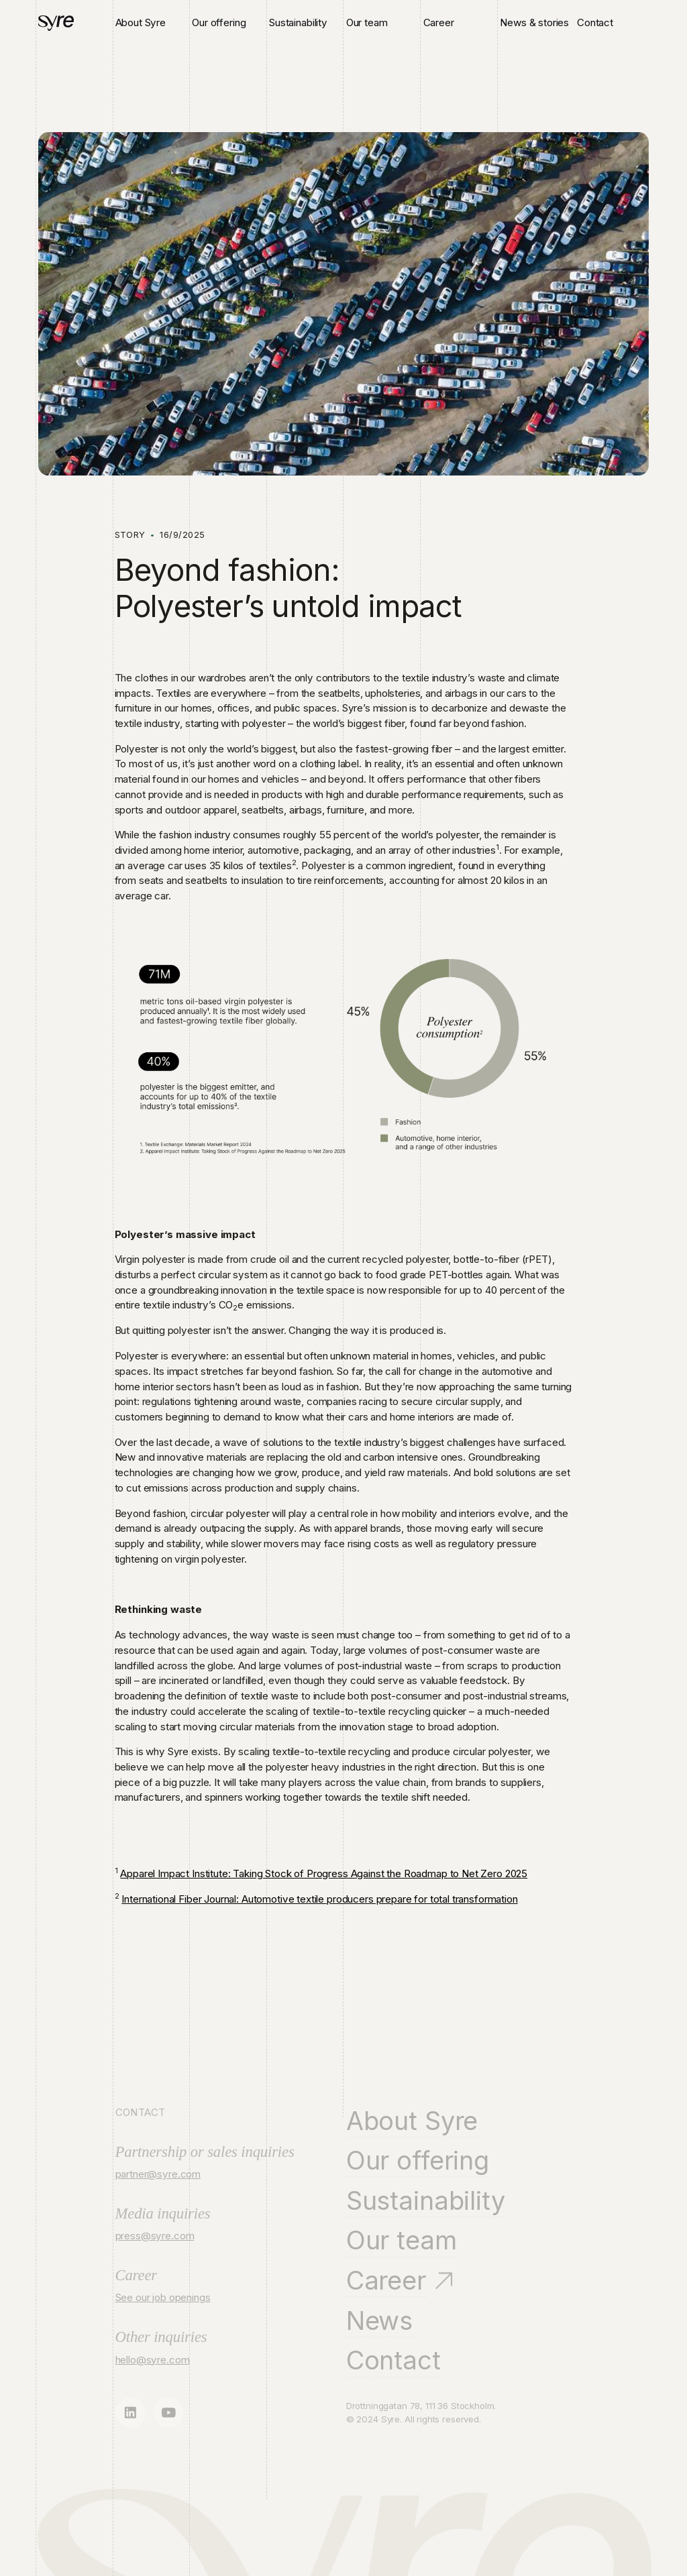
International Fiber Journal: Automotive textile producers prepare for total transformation (319, 1899)
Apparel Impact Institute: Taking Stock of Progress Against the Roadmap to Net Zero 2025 (323, 1873)
